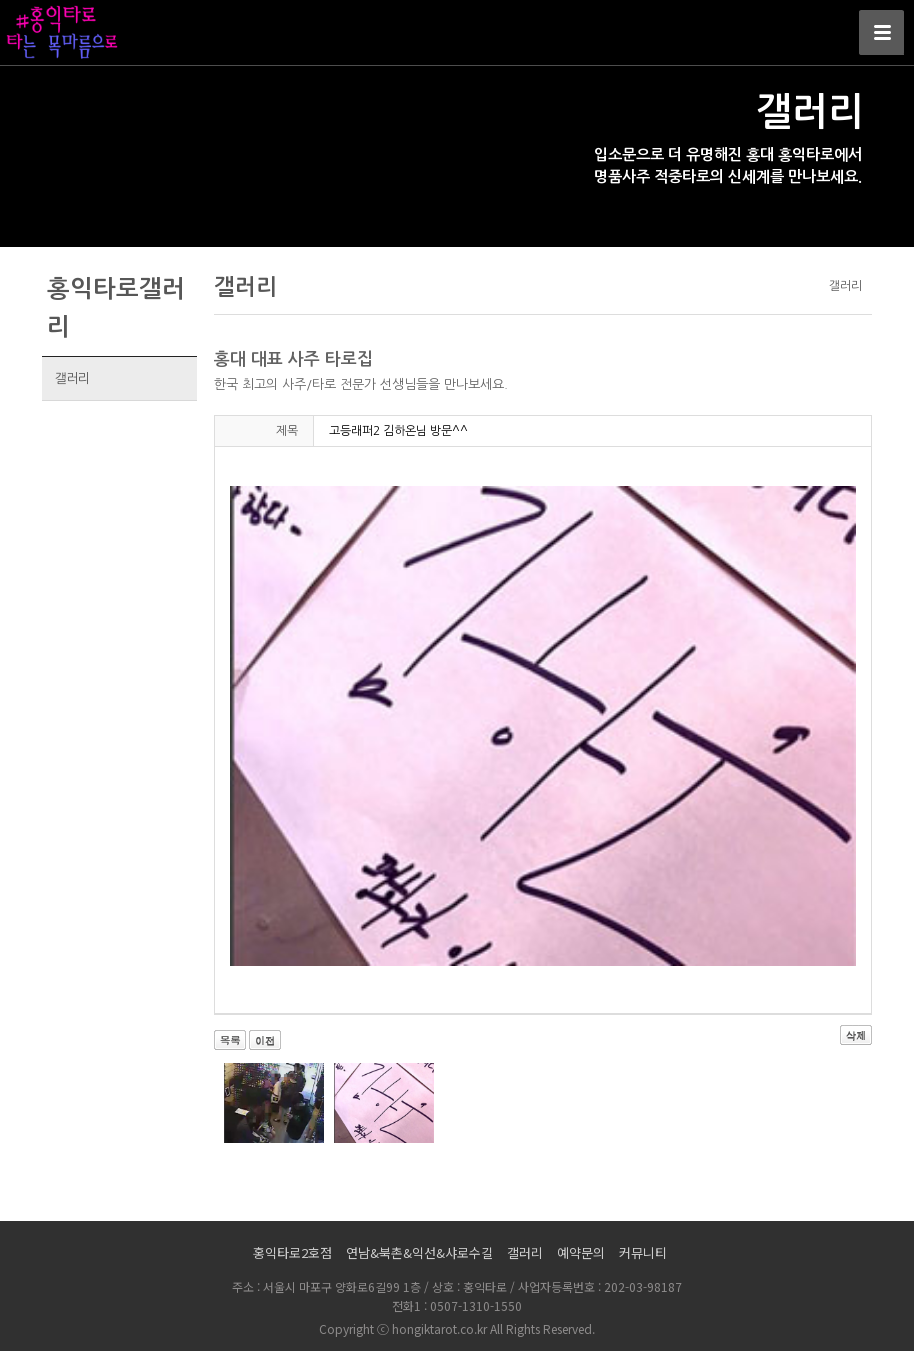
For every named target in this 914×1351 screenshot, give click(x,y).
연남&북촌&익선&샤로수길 (419, 1252)
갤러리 (72, 378)
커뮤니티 (643, 1252)
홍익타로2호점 (292, 1252)
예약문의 (581, 1252)
